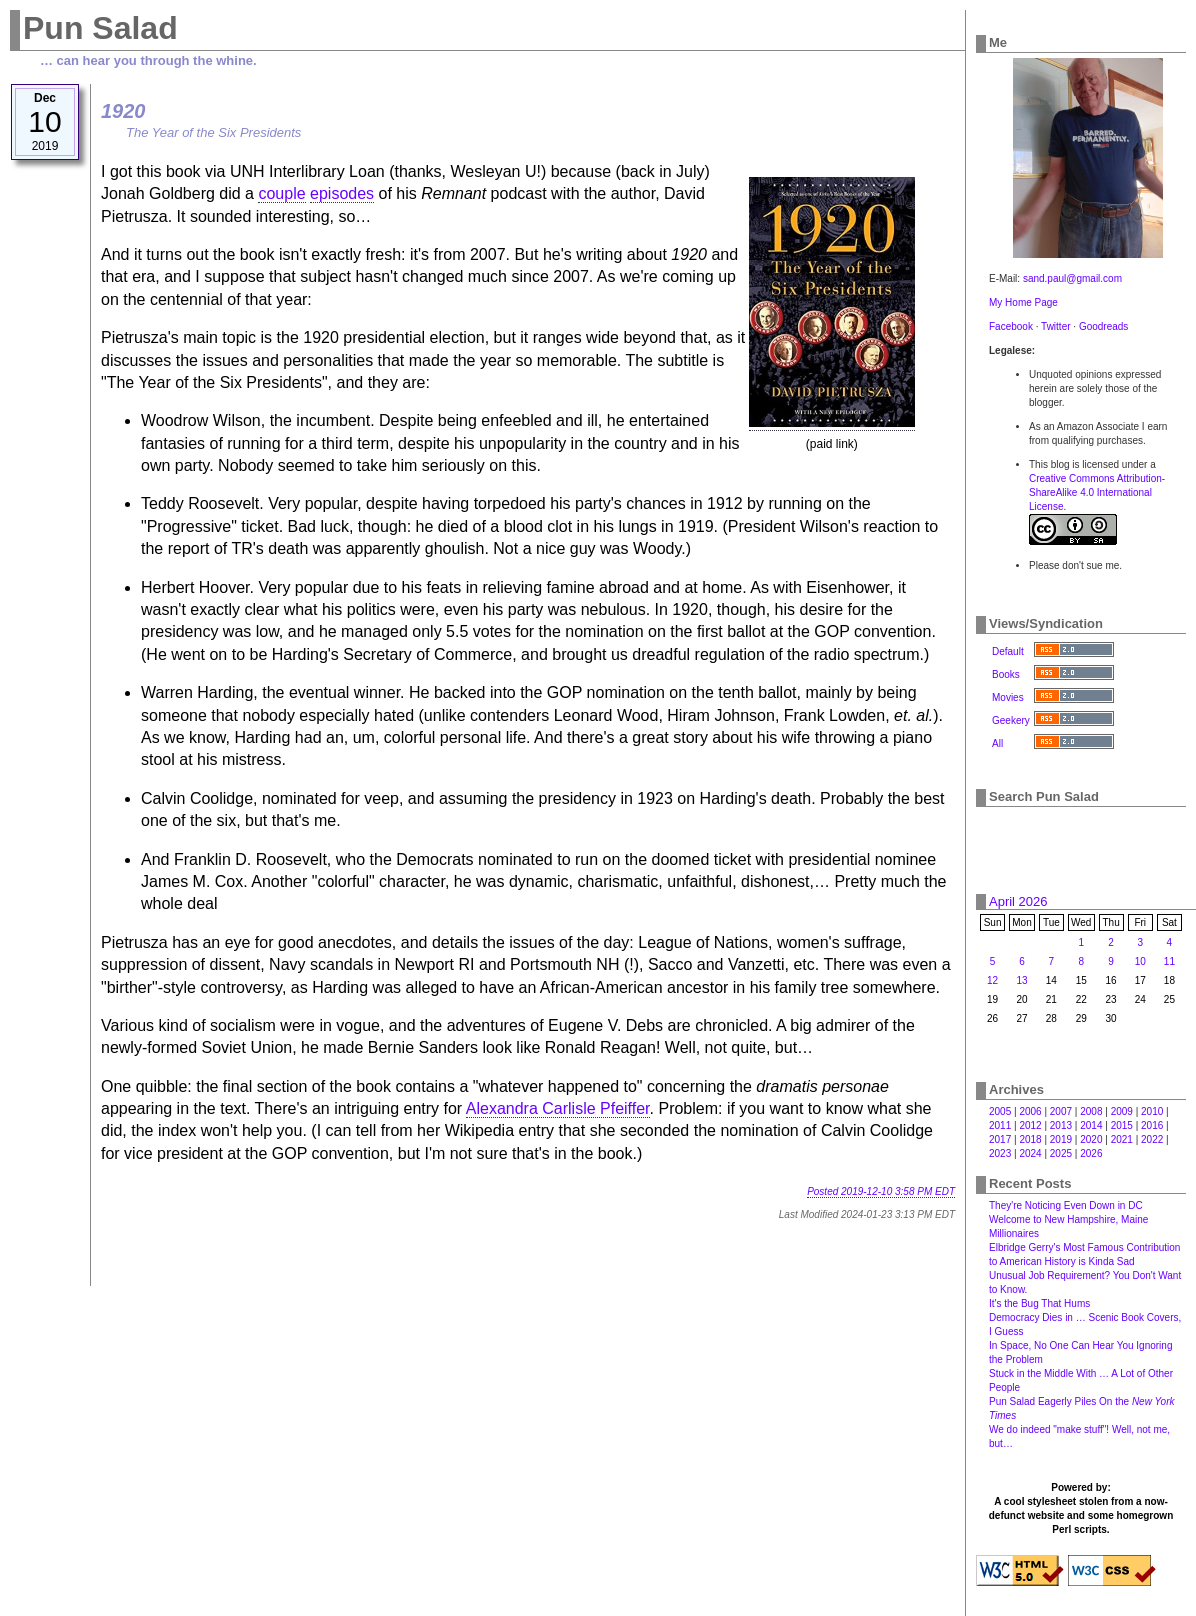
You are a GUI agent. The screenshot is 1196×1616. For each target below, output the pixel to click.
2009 (1122, 1111)
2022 (1152, 1139)
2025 (1061, 1153)
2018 (1030, 1139)
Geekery (1011, 720)
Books (1006, 674)
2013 (1061, 1125)
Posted (881, 1191)
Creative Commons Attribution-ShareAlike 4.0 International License (1097, 492)
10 (1140, 961)
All (997, 743)
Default (1008, 651)
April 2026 (1018, 901)
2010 (1152, 1111)
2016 (1152, 1125)
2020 (1091, 1139)
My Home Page (1023, 302)
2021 (1122, 1139)
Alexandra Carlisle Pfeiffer (558, 1108)
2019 (1061, 1139)
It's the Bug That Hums (1039, 1303)
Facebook (1011, 326)
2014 (1091, 1125)
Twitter (1055, 326)
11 (1169, 961)
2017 (1000, 1139)
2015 (1122, 1125)
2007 (1061, 1111)
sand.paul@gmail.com (1072, 278)
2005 (1000, 1111)
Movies (1008, 697)
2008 (1091, 1111)
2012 (1030, 1125)
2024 (1030, 1153)
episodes (342, 193)
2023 (1000, 1153)
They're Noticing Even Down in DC (1066, 1205)
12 (992, 980)
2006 (1030, 1111)
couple (281, 193)
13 (1021, 980)
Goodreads (1103, 326)
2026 (1091, 1153)
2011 (1000, 1125)
